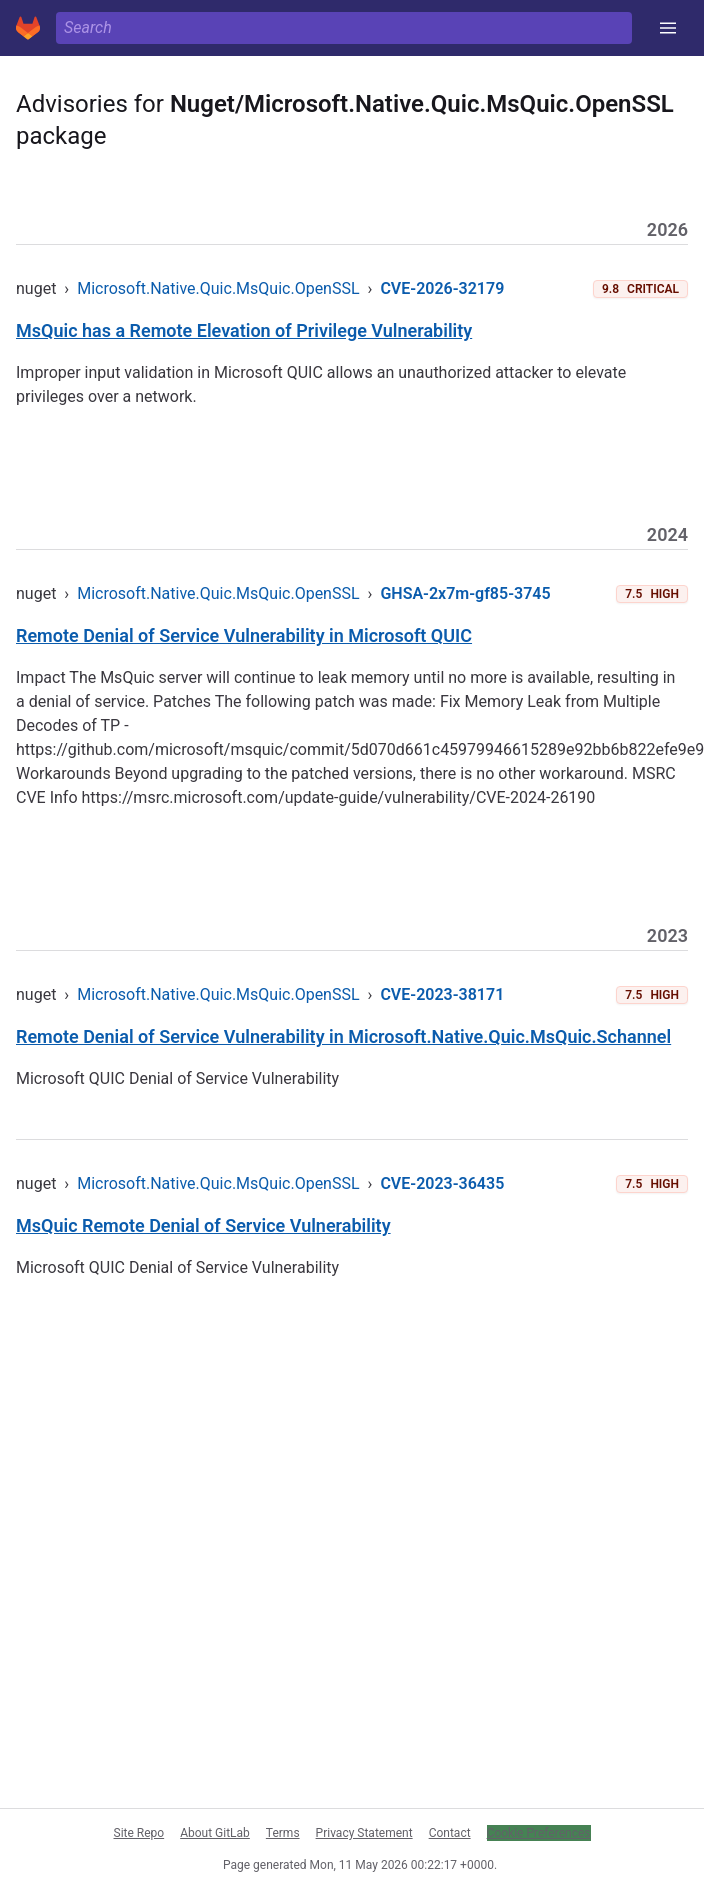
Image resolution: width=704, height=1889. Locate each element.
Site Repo (139, 1833)
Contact (450, 1833)
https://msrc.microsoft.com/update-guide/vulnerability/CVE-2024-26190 (339, 797)
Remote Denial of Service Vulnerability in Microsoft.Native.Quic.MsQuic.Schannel (343, 1036)
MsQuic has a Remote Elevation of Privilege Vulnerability (244, 330)
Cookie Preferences (539, 1833)
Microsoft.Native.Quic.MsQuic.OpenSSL (218, 288)
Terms (283, 1833)
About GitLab (215, 1833)
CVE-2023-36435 (442, 1183)
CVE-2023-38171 (442, 994)
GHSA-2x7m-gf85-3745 (465, 593)
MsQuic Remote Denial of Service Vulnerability (203, 1225)
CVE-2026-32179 (442, 288)
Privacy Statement (364, 1833)
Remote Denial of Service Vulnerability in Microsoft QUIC (244, 635)
